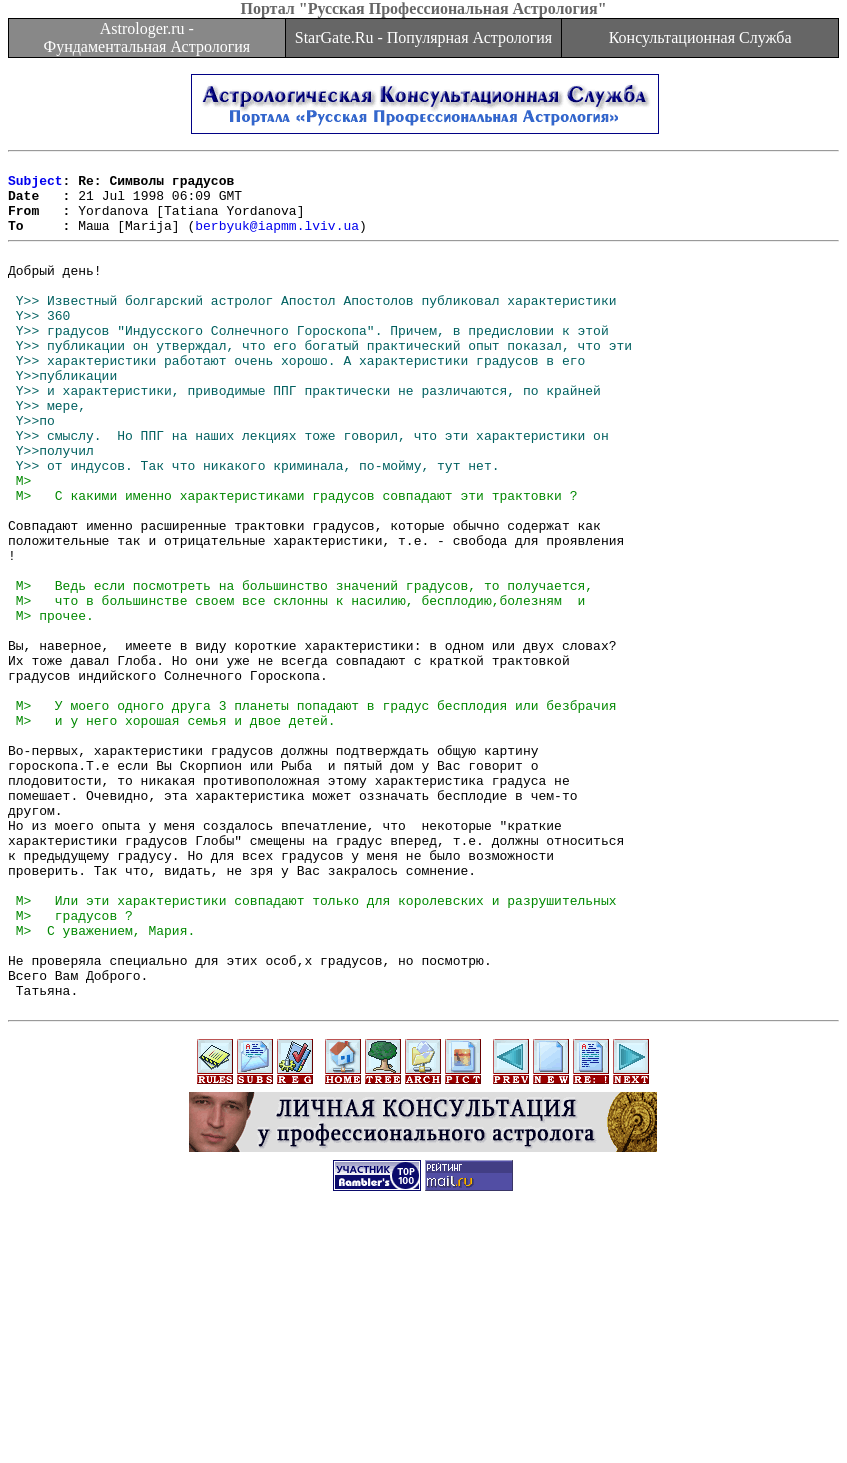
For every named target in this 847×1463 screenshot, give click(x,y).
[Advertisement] (424, 1418)
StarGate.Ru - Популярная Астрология (423, 37)
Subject (35, 186)
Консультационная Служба (700, 37)
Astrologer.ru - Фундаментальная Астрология (146, 37)
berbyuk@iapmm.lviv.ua (277, 240)
